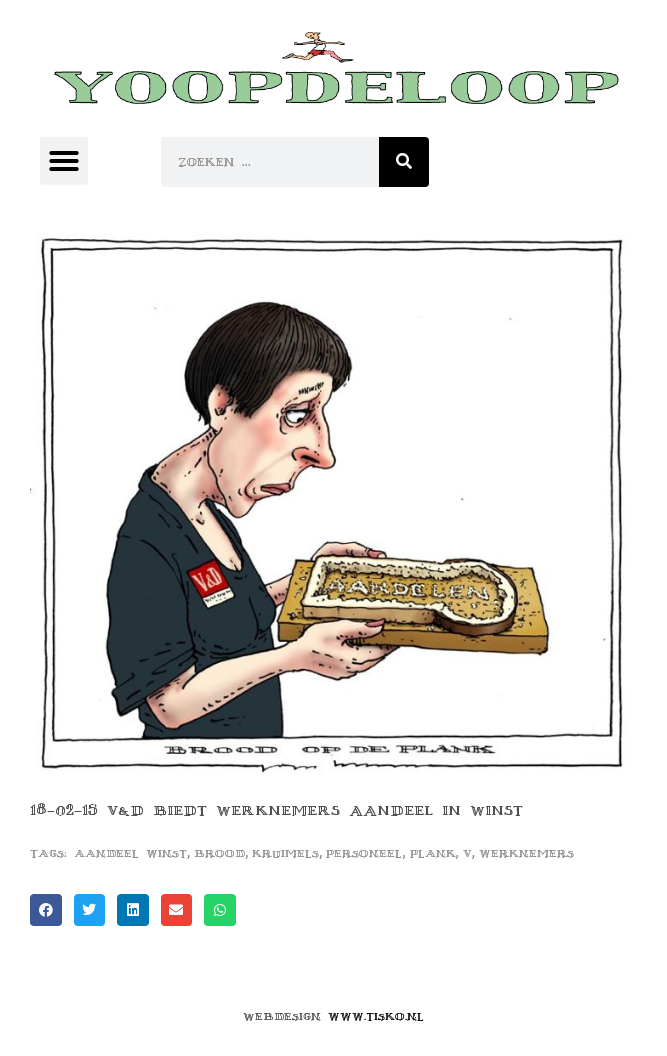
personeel (364, 853)
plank (433, 853)
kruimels (285, 853)
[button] (64, 161)
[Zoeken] (404, 162)
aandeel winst (130, 853)
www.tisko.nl (376, 1016)
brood (219, 853)
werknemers (526, 853)
